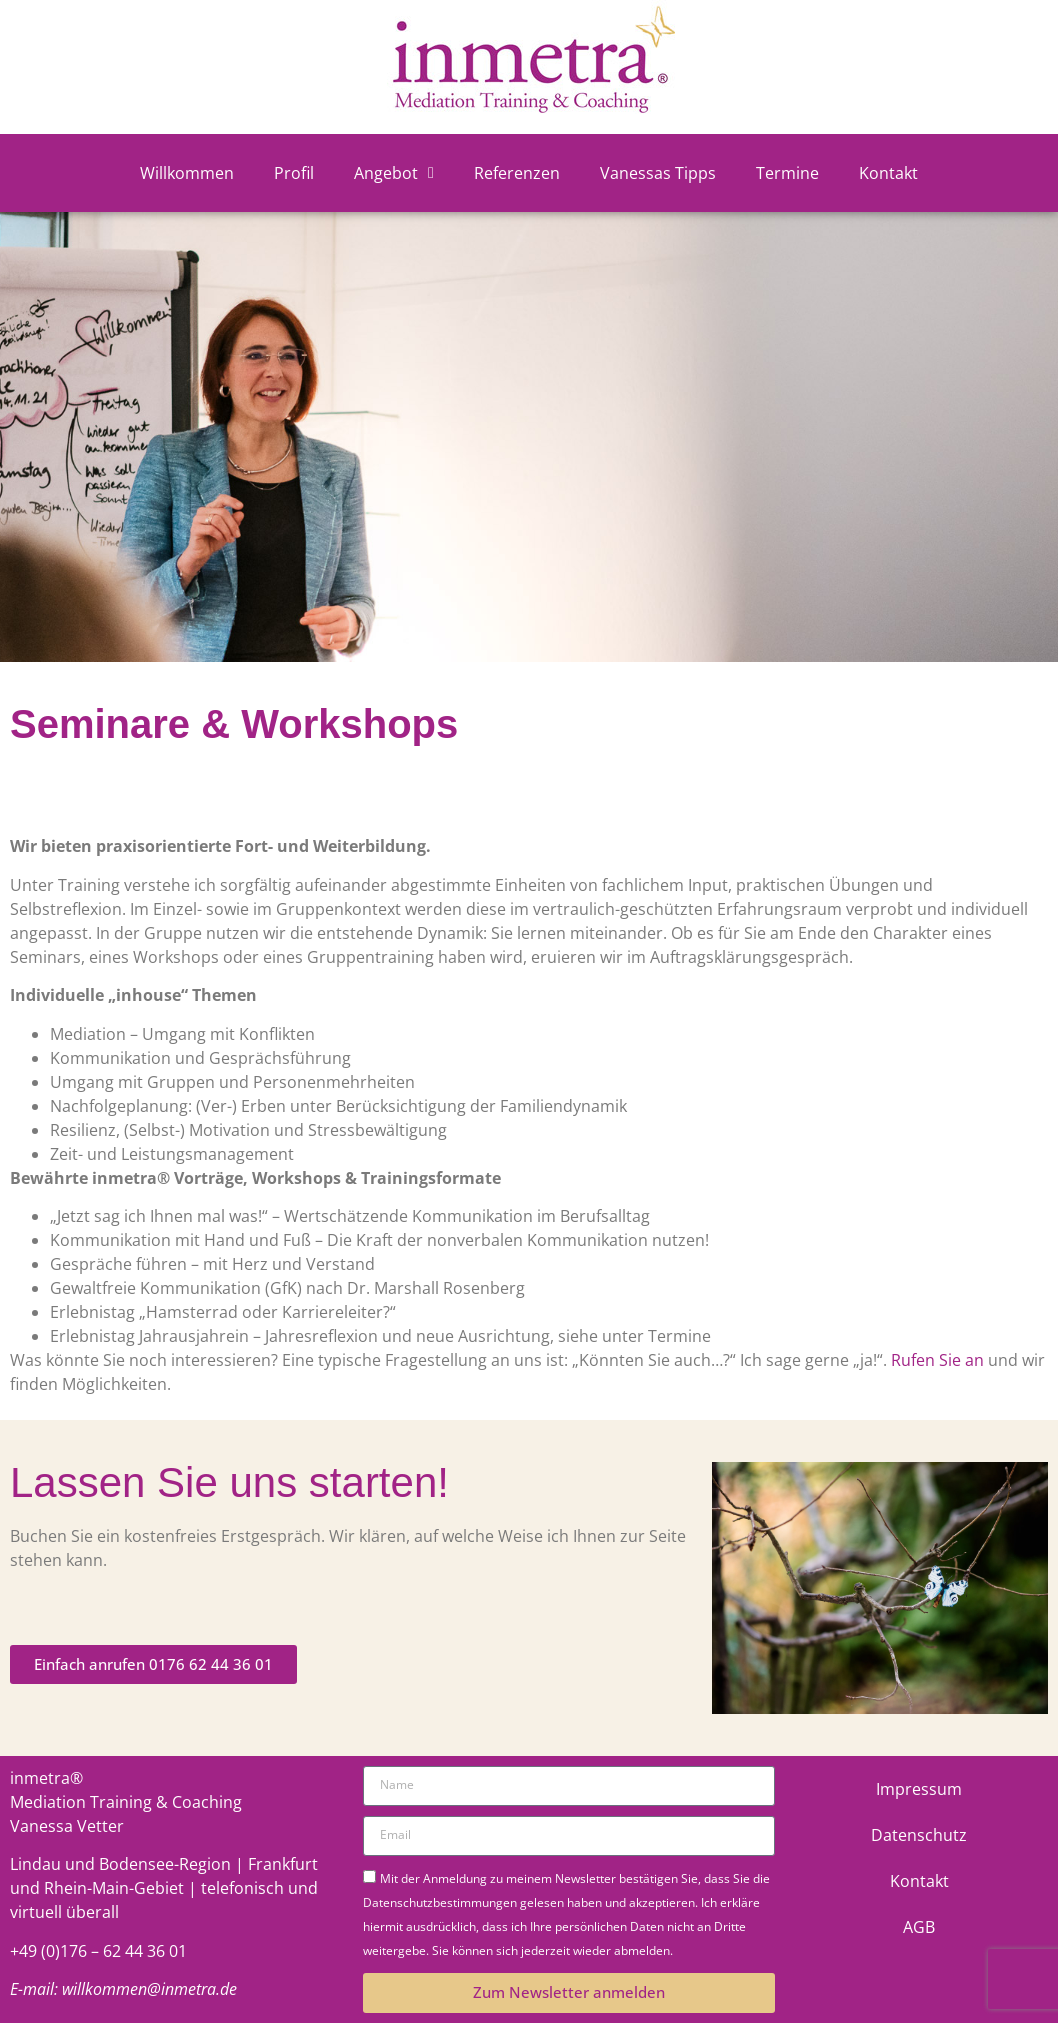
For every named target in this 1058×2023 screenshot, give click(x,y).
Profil (294, 173)
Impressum (919, 1789)
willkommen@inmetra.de (149, 1989)
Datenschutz (919, 1835)
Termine (787, 173)
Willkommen (187, 173)
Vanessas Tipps (658, 173)
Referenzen (517, 173)
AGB (919, 1927)
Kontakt (888, 173)
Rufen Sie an (937, 1360)
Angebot (394, 173)
